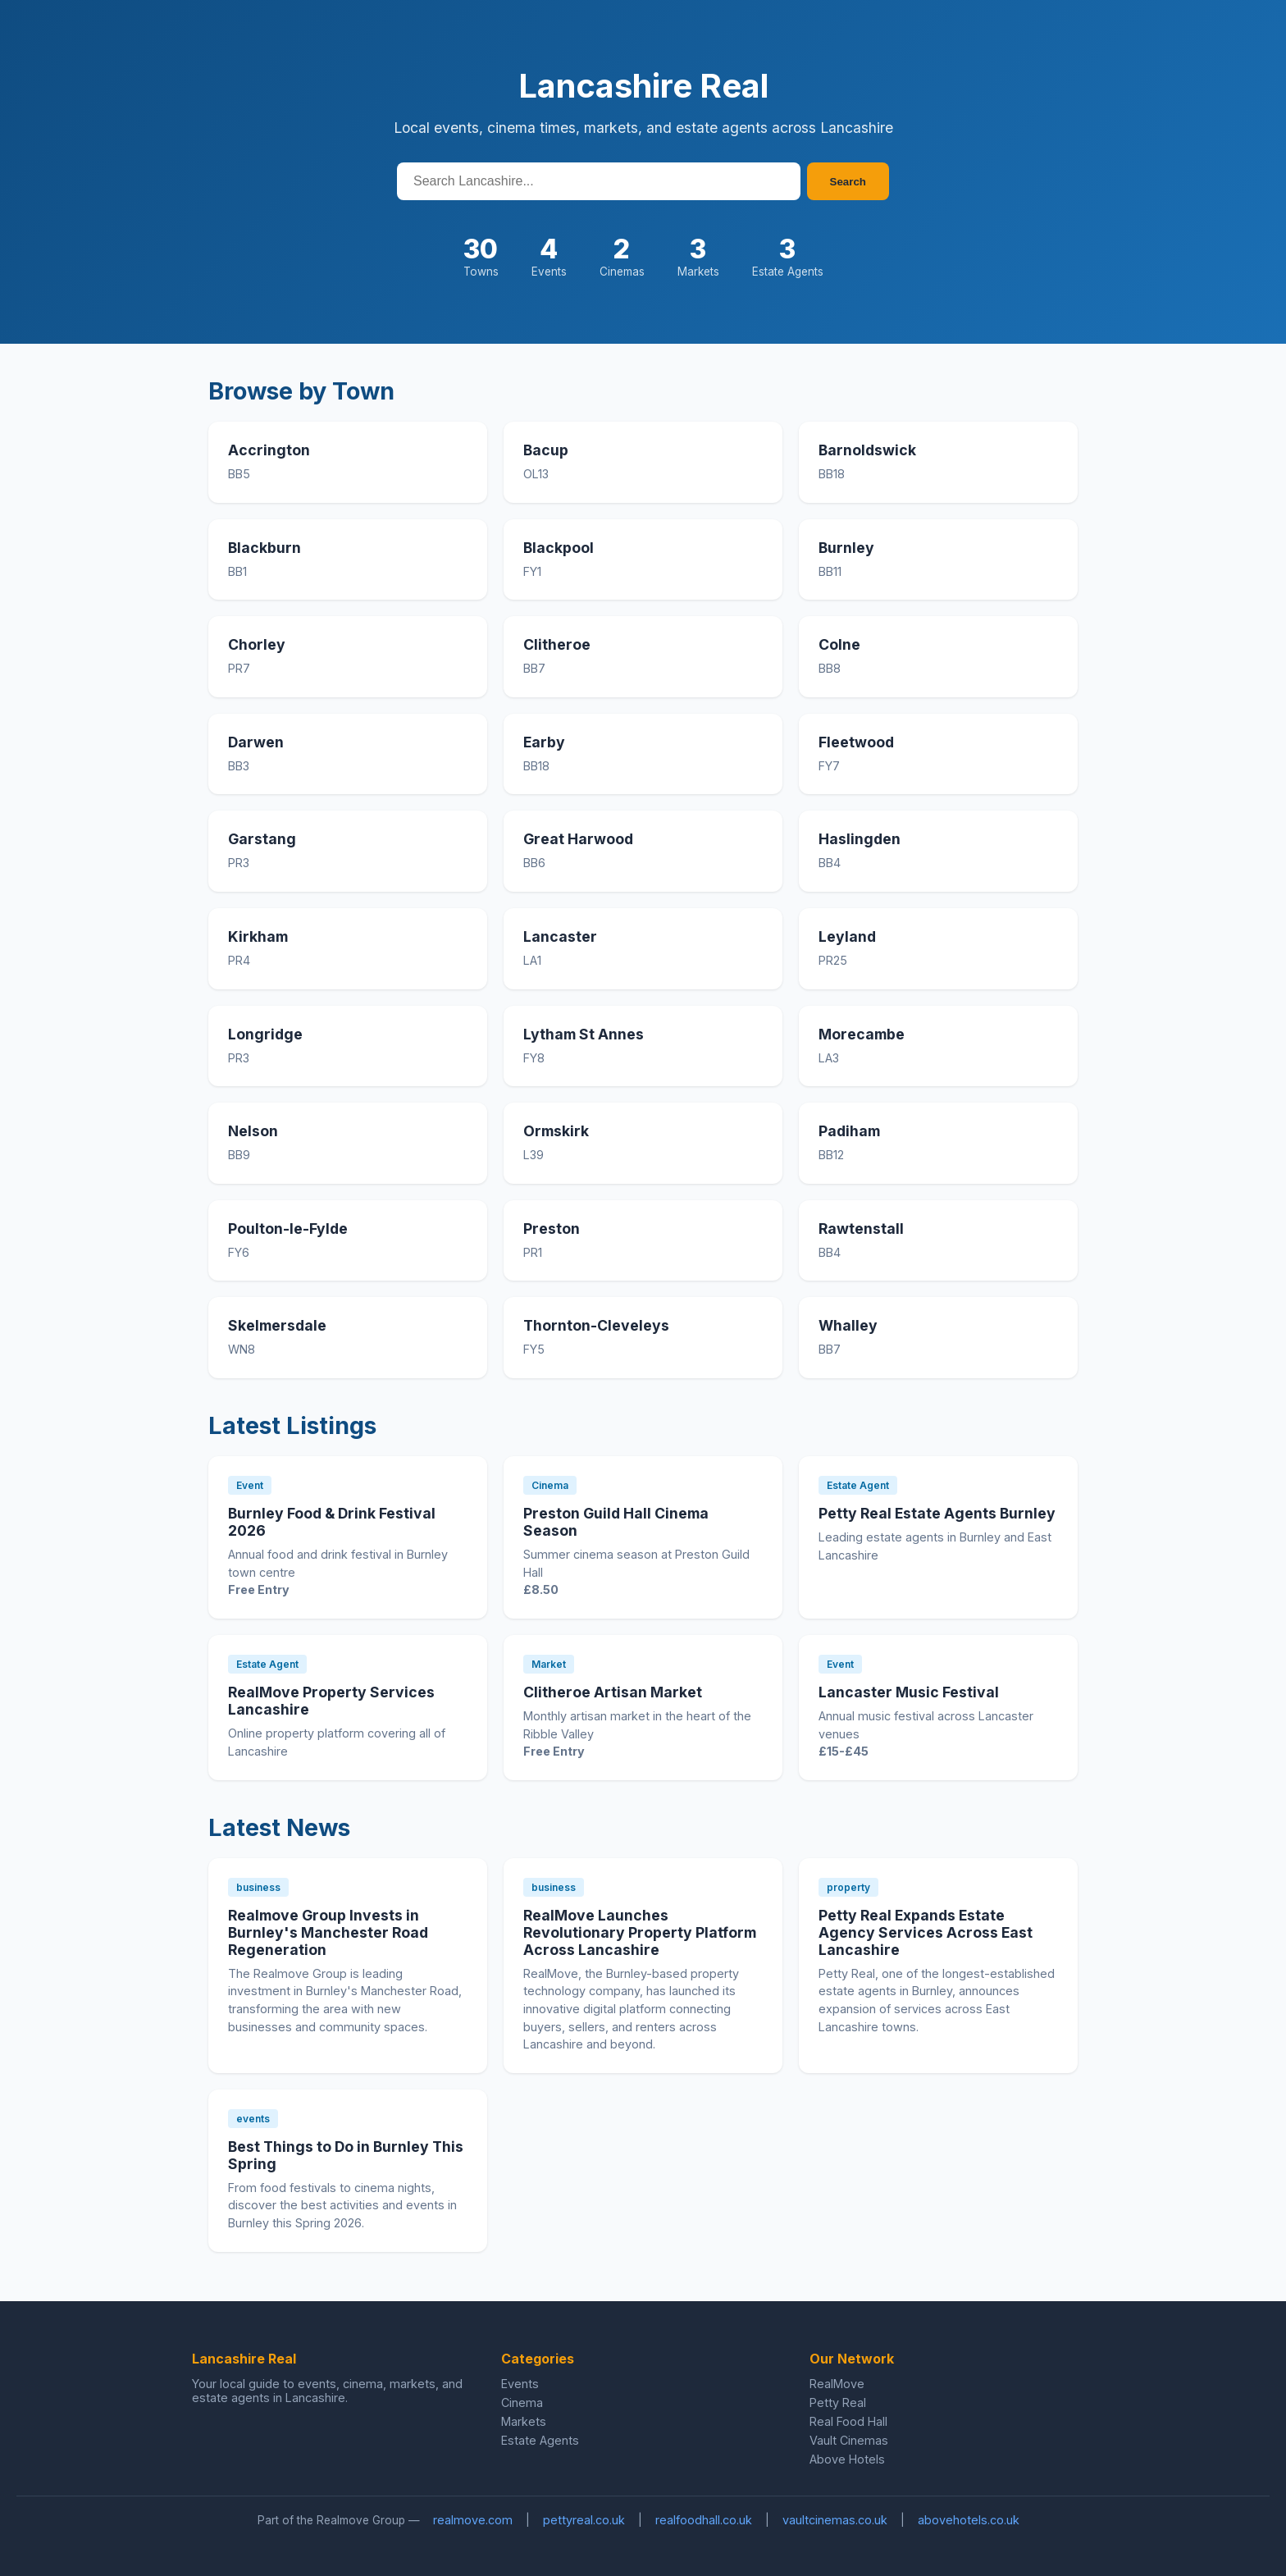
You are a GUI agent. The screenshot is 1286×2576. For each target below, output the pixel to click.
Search (848, 182)
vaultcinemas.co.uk (834, 2520)
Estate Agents (540, 2440)
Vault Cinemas (848, 2440)
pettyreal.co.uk (584, 2520)
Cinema (522, 2402)
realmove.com (473, 2520)
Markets (523, 2421)
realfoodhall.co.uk (703, 2520)
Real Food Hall (848, 2421)
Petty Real (837, 2402)
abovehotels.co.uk (968, 2520)
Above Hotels (847, 2459)
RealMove (836, 2384)
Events (520, 2384)
